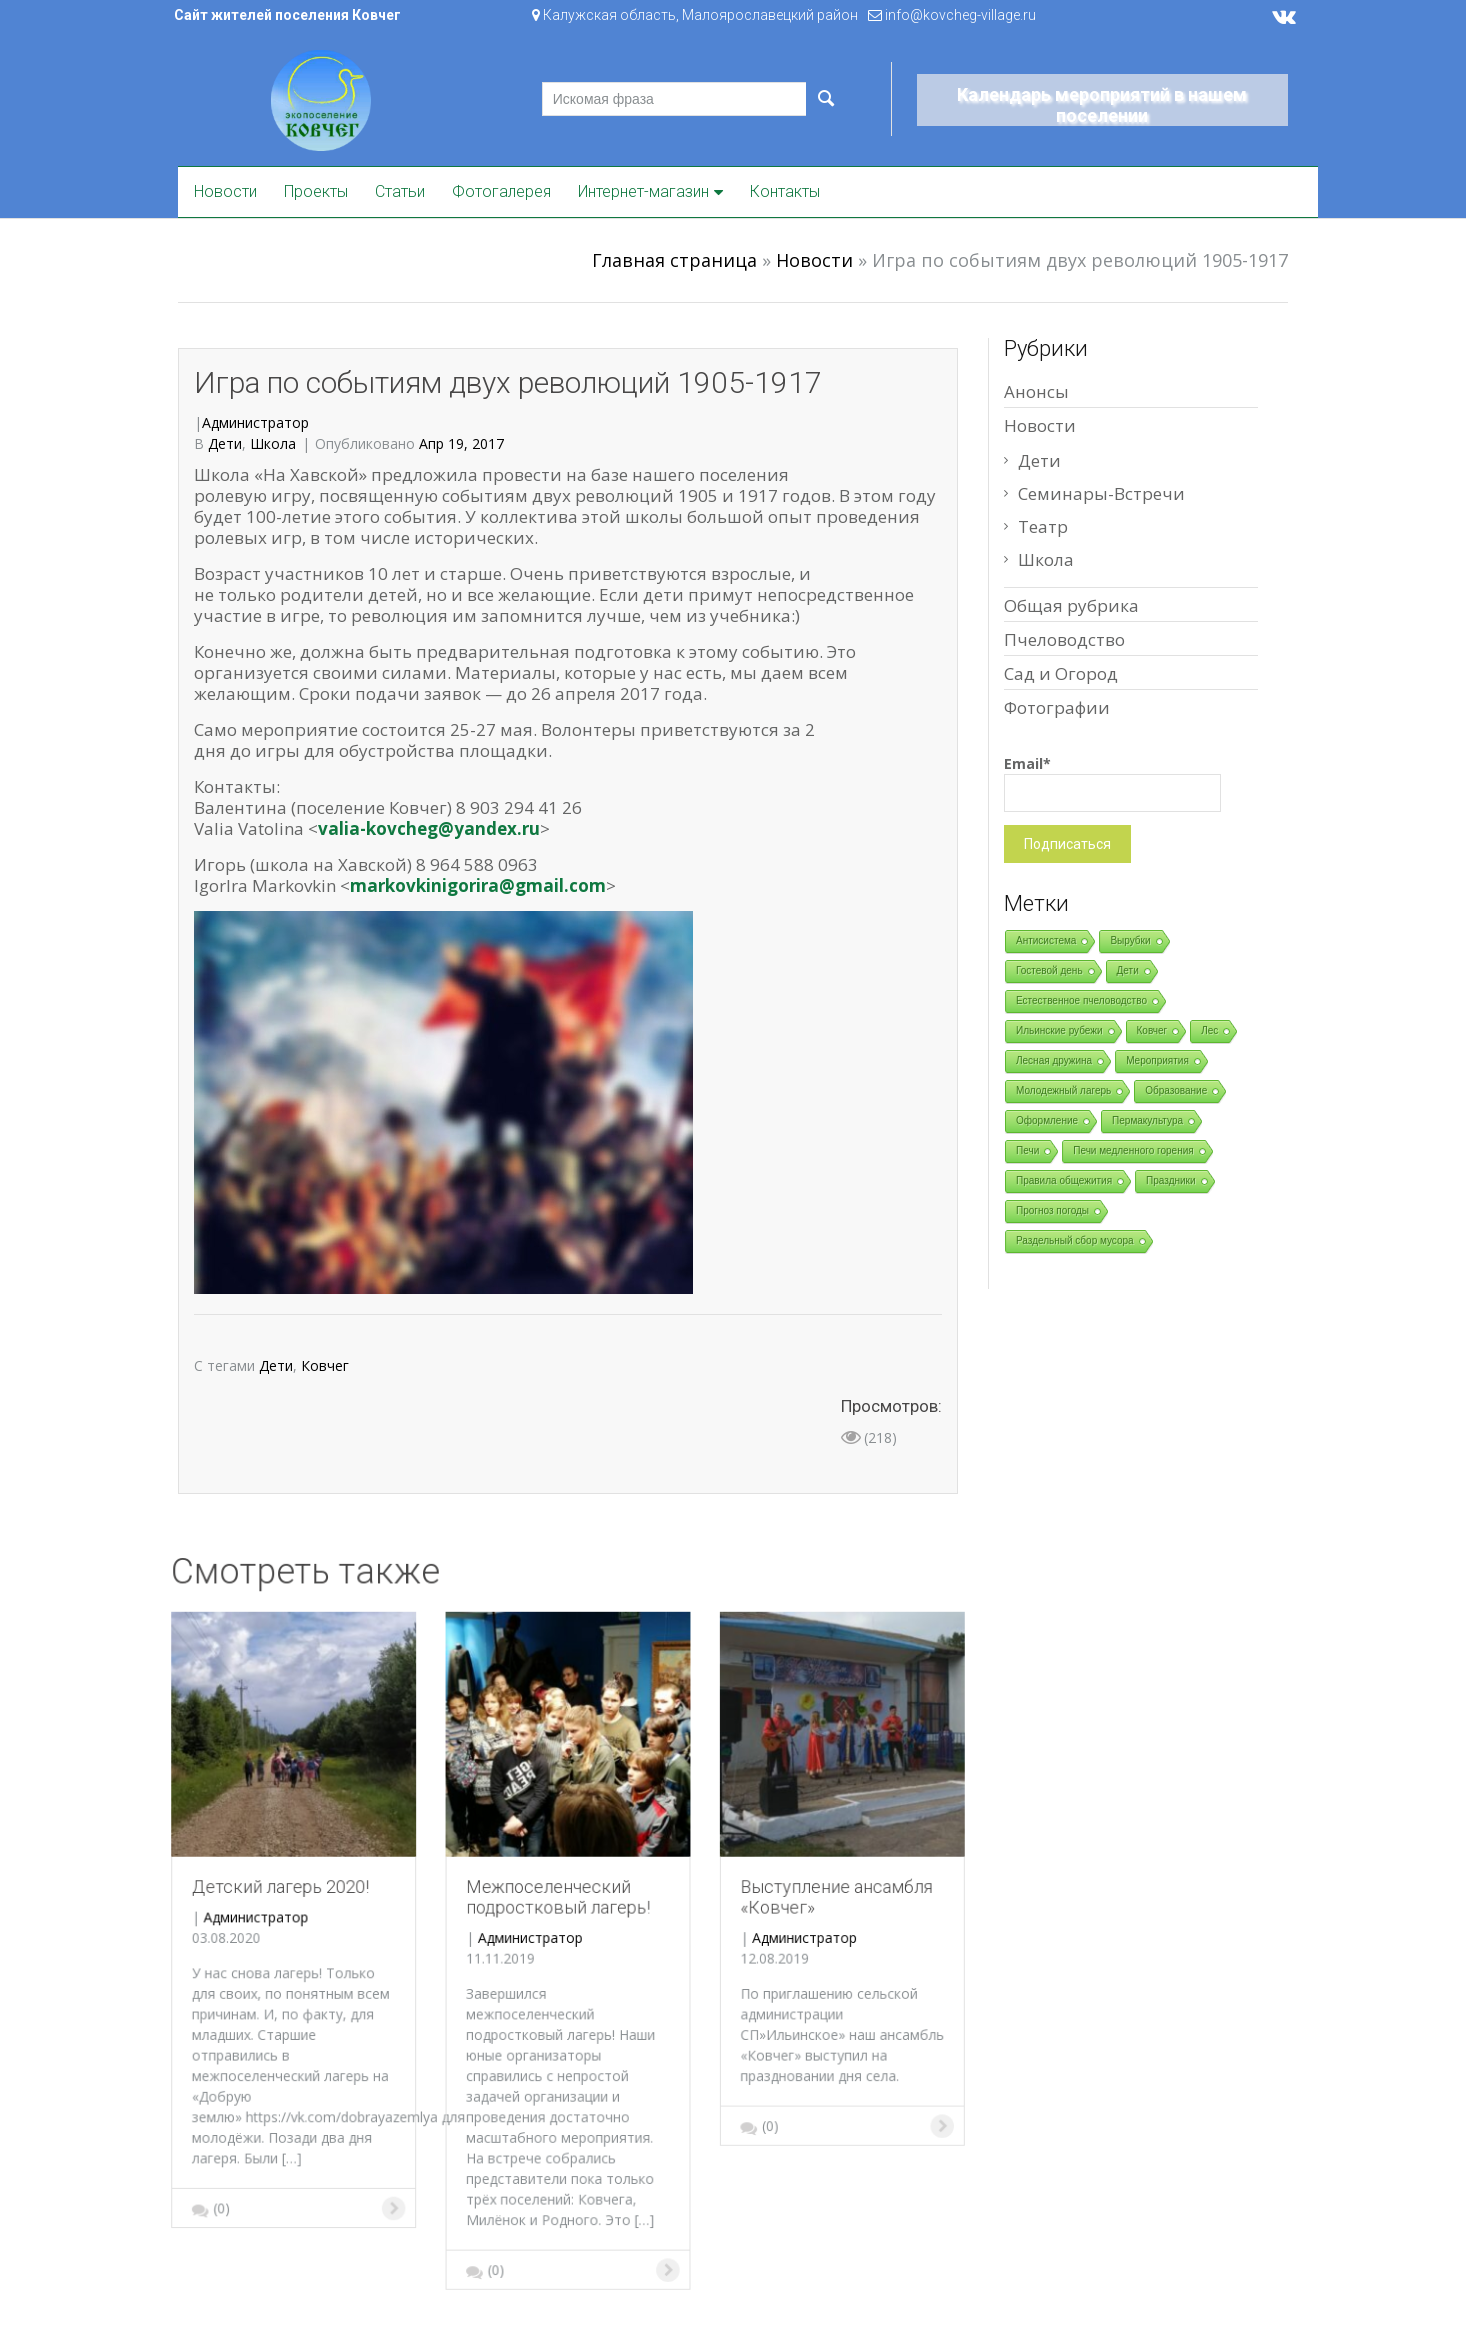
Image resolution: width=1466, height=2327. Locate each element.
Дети (225, 443)
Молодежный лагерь (1063, 1090)
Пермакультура (1147, 1120)
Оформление (1047, 1120)
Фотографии (1057, 707)
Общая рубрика (1071, 605)
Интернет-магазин (643, 191)
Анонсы (1036, 391)
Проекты (316, 191)
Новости (225, 191)
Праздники (1170, 1180)
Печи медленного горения (1133, 1150)
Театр (1043, 526)
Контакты (785, 191)
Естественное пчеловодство (1081, 1000)
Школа (273, 443)
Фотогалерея (501, 191)
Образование (1176, 1090)
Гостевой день (1049, 970)
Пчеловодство (1064, 639)
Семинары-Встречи (1101, 493)
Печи (1027, 1150)
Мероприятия (1157, 1060)
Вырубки (1130, 940)
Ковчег (325, 1365)
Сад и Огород (1061, 673)
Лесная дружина (1054, 1060)
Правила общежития (1064, 1180)
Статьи (400, 191)
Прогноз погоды (1052, 1210)
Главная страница (674, 260)
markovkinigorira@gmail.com (478, 885)
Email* (1112, 783)
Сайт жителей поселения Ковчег (287, 15)
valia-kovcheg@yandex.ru (429, 828)
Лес (1209, 1030)
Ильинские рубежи (1059, 1030)
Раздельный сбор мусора (1075, 1240)
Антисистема (1046, 940)
